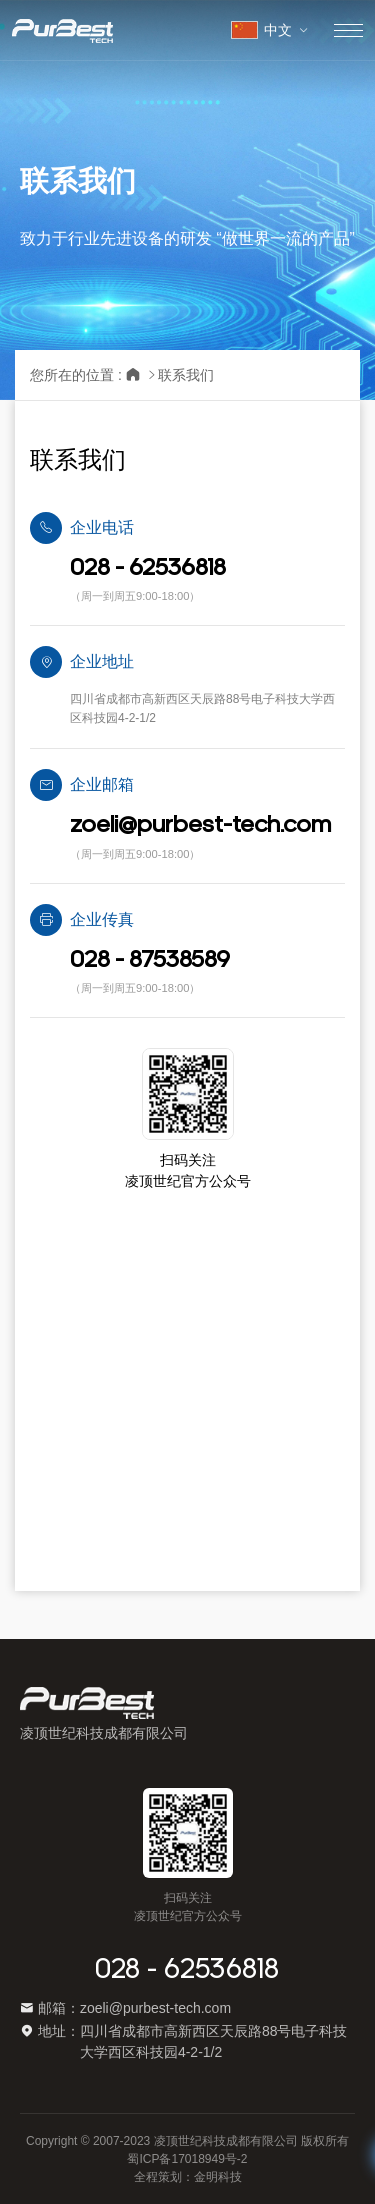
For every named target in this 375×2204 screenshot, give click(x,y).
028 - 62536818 (187, 1970)
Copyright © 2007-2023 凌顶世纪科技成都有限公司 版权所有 (187, 2141)
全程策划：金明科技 (188, 2177)
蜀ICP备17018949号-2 (187, 2159)
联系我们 (186, 375)
